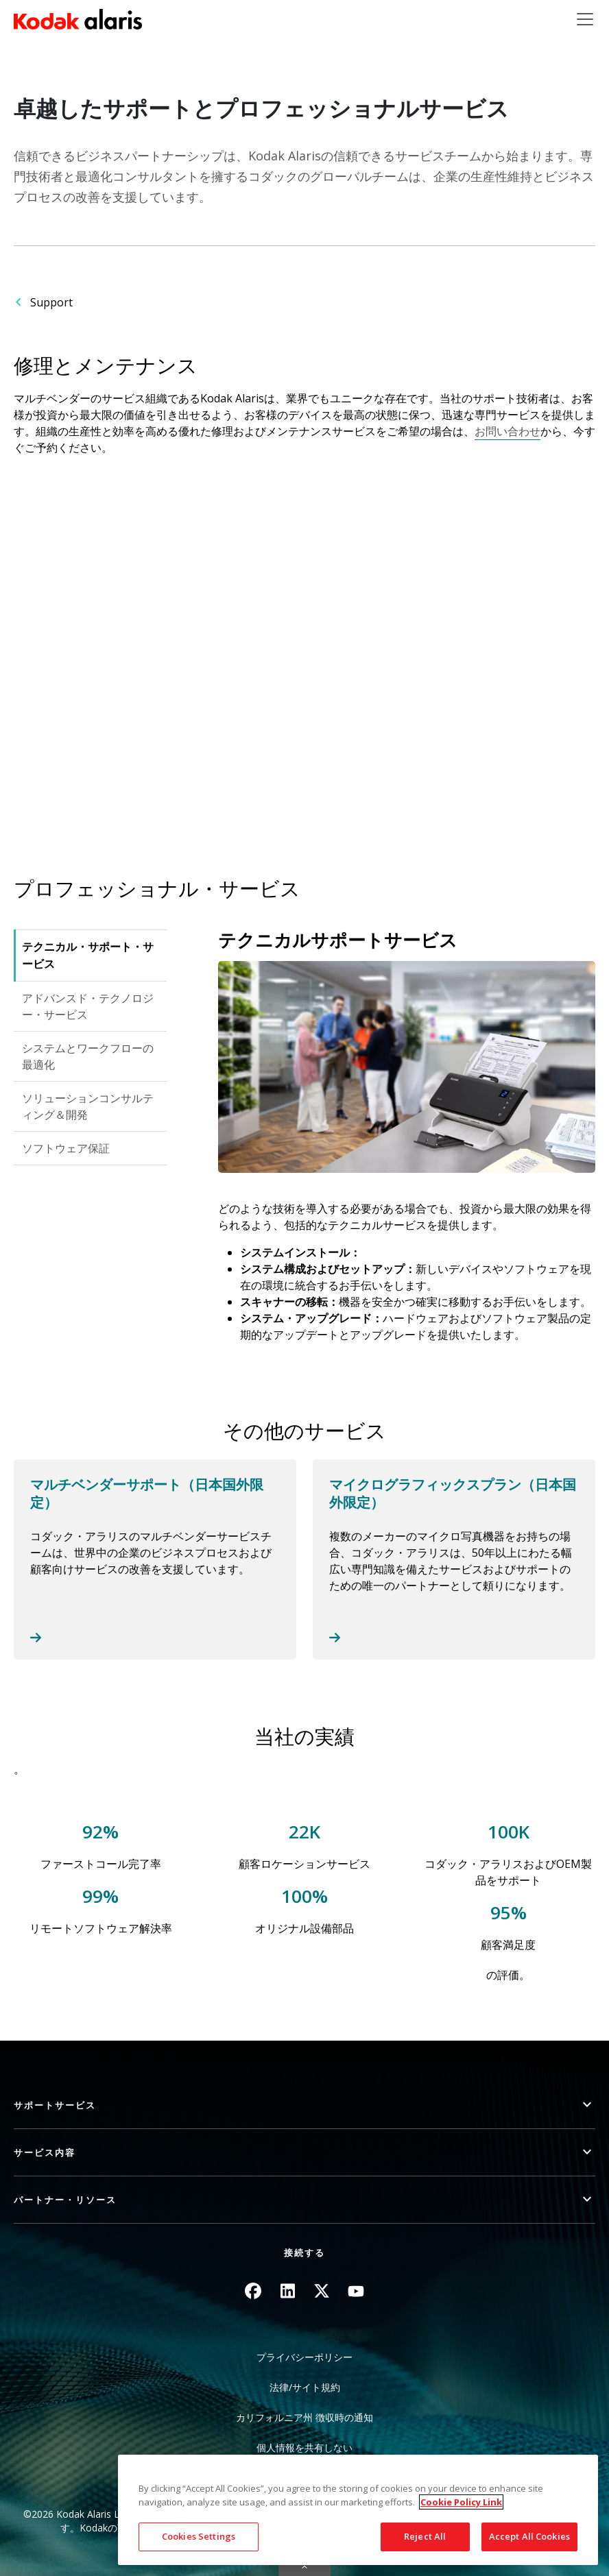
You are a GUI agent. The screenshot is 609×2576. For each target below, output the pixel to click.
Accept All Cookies (529, 2536)
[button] (304, 2105)
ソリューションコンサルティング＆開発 (88, 1106)
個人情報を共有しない (304, 2447)
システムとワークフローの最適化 (88, 1056)
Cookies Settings (198, 2536)
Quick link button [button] (304, 2567)
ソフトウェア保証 (66, 1148)
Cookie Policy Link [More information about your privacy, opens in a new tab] (461, 2502)
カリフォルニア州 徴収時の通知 (304, 2417)
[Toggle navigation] (585, 19)
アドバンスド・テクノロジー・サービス (88, 1006)
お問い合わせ (507, 431)
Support (51, 302)
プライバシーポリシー (304, 2357)
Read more (155, 1559)
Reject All (425, 2536)
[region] (358, 2510)
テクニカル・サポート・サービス (88, 955)
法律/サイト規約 (305, 2387)
